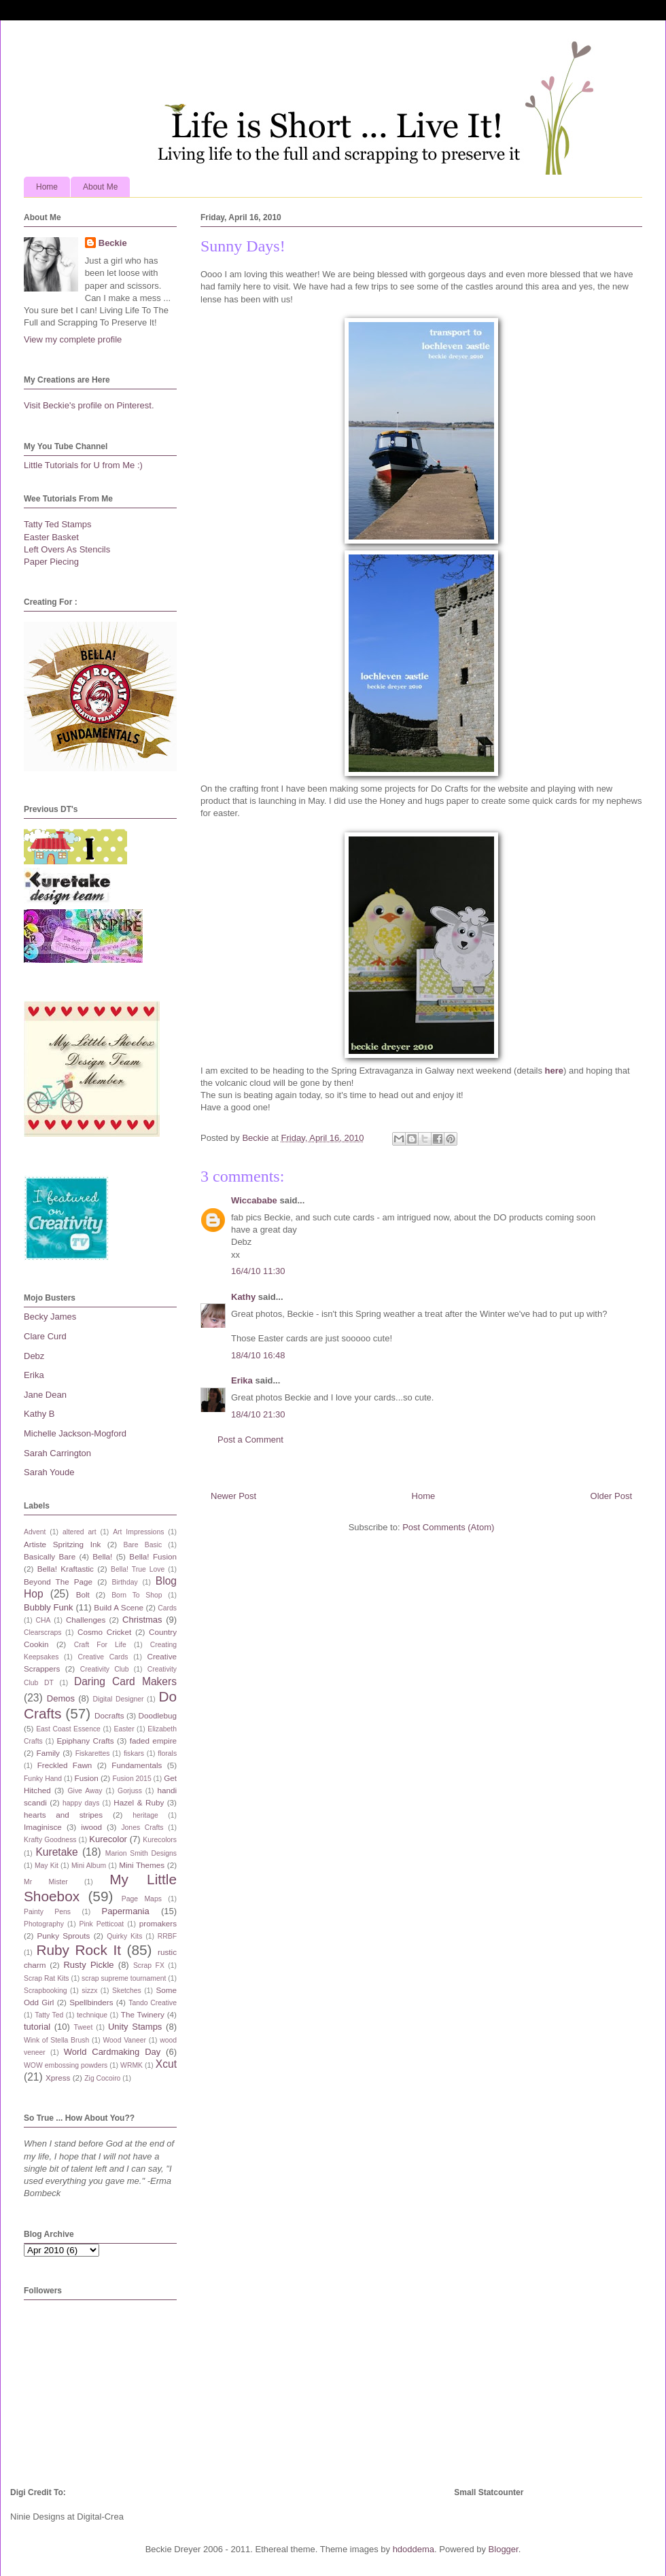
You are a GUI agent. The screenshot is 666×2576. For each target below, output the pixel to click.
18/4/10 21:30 (258, 1414)
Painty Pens (47, 1912)
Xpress (58, 2077)
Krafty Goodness (50, 1839)
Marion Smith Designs (141, 1853)
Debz (34, 1356)
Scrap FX (148, 1965)
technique (92, 2015)
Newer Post (233, 1496)
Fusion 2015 (131, 1778)
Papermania (126, 1911)
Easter (124, 1729)
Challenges (85, 1619)
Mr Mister (46, 1882)
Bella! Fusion (153, 1556)
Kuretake (56, 1852)
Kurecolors (160, 1839)
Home (47, 187)
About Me (100, 187)
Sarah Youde (49, 1472)
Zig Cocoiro (102, 2078)
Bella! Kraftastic (65, 1568)
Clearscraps (42, 1632)
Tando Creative (152, 2003)
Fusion (87, 1778)
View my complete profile (73, 339)
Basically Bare (49, 1556)
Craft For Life (100, 1644)
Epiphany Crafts (84, 1740)
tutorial (37, 2027)
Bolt (83, 1594)
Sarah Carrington (57, 1453)
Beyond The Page (58, 1581)
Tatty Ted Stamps (57, 524)
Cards (167, 1608)
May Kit (46, 1865)
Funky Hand (43, 1778)
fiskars (134, 1753)
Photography (44, 1924)
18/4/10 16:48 (258, 1355)
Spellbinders (91, 2002)
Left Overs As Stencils (67, 549)
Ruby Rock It (78, 1950)
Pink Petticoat (102, 1924)
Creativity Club (104, 1669)
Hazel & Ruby (138, 1802)
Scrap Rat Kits (46, 1978)
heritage (145, 1815)
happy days (81, 1803)
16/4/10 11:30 (258, 1271)
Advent (35, 1532)
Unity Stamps (135, 2027)
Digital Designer (117, 1699)
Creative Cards (102, 1657)
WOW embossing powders (65, 2065)
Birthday (125, 1582)
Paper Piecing (51, 562)
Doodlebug (157, 1715)
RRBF (167, 1936)
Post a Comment (250, 1439)
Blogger (504, 2549)
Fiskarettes (92, 1753)
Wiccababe (254, 1200)
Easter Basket (51, 537)
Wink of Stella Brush (56, 2040)
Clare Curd (45, 1336)
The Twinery (142, 2014)
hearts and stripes (63, 1814)
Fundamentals (136, 1765)
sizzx (89, 1990)
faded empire (153, 1740)
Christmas (142, 1620)
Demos (61, 1698)
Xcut (166, 2064)
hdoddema (413, 2549)
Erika (242, 1380)
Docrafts (109, 1715)
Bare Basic (143, 1545)
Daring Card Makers (125, 1681)
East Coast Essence (68, 1729)
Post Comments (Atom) (448, 1527)
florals (167, 1753)
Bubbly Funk (48, 1607)
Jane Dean (45, 1395)
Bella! (102, 1556)
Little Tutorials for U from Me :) (83, 465)
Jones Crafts (142, 1827)
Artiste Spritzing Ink (62, 1544)
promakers (158, 1923)
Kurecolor (108, 1839)
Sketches (126, 1990)
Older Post (611, 1496)
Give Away (85, 1791)
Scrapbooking (45, 1990)
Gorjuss (130, 1791)
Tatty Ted (49, 2015)
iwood (91, 1826)
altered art (80, 1532)
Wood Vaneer (124, 2040)
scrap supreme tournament (124, 1978)
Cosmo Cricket (104, 1631)
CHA (43, 1620)
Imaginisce (43, 1826)
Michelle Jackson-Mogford (75, 1433)
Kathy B (39, 1414)
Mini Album (88, 1865)
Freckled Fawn (64, 1765)
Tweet (83, 2027)
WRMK (131, 2065)
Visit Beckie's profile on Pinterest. (89, 405)
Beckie (113, 243)
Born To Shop (136, 1595)
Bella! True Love (137, 1569)
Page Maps (142, 1899)
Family (48, 1752)
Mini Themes (141, 1864)
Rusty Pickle (88, 1965)
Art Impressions (138, 1532)
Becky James (50, 1316)
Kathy (243, 1297)
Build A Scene (118, 1607)
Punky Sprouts (63, 1935)
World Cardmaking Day (112, 2052)
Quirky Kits (124, 1936)
